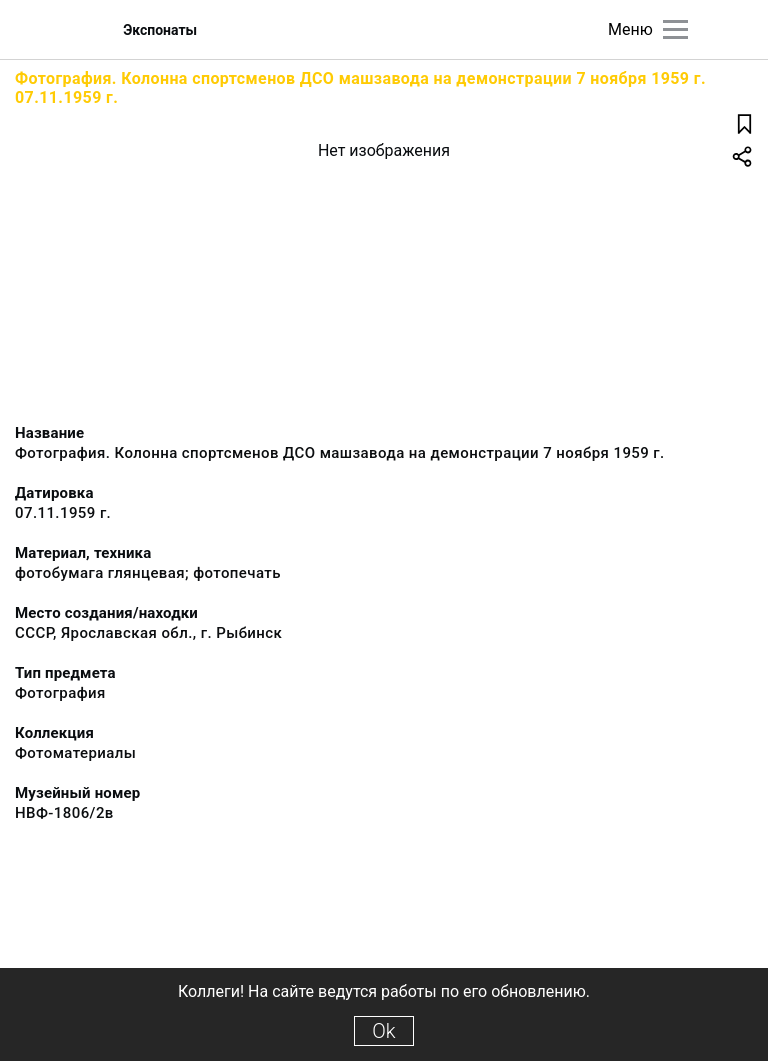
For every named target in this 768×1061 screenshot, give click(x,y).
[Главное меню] (675, 29)
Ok (383, 1031)
